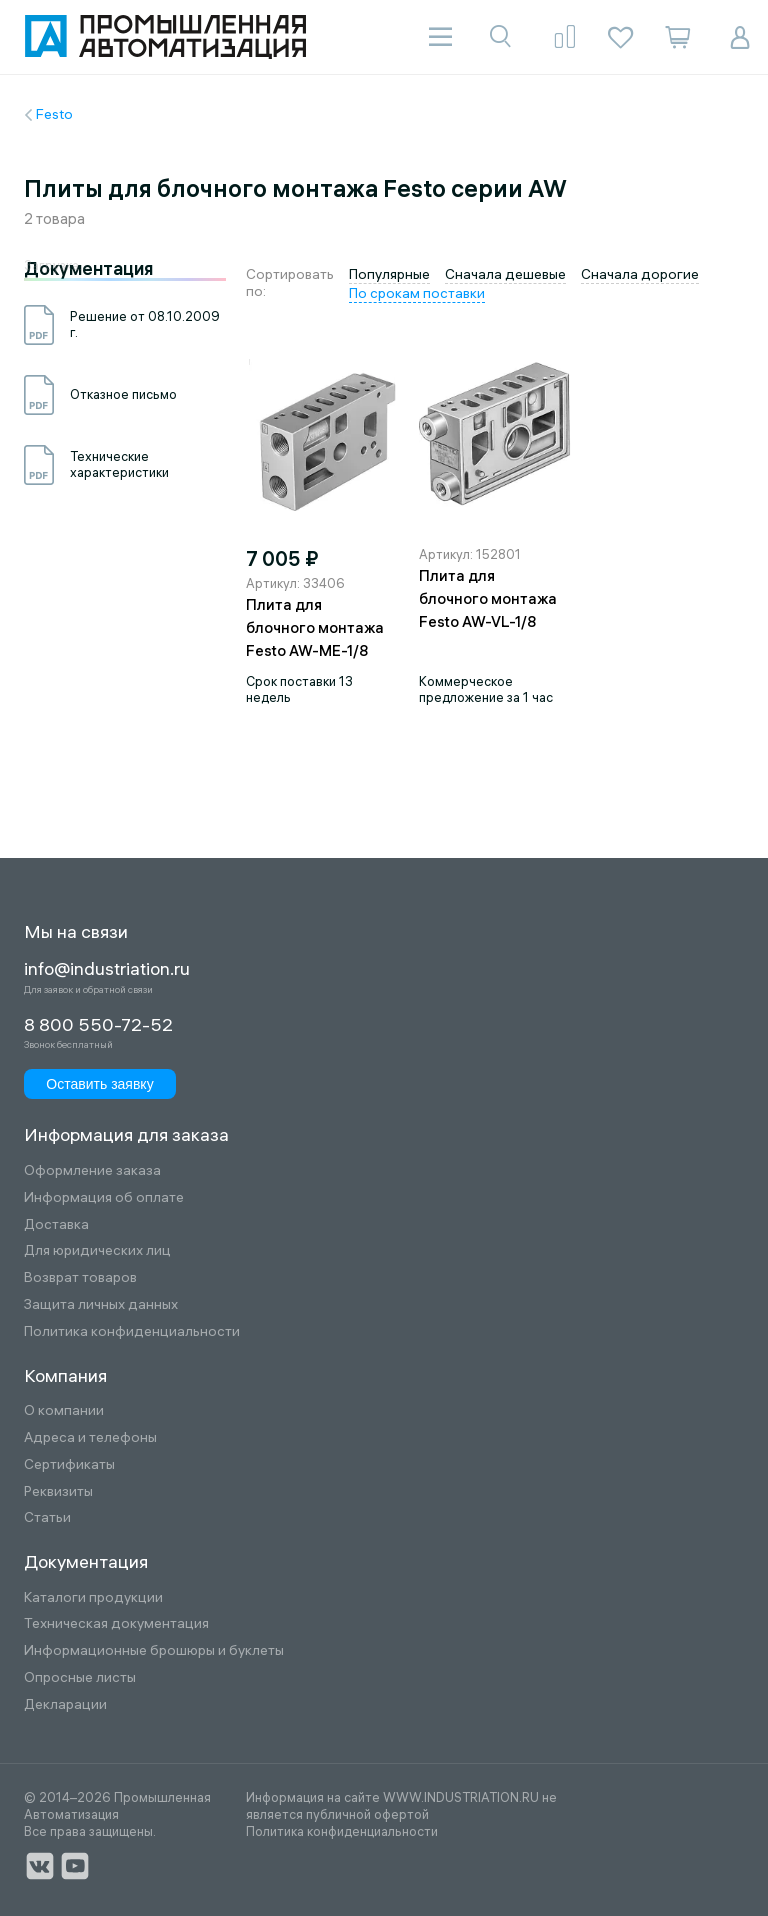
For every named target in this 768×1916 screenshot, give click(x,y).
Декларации (65, 1704)
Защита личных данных (101, 1304)
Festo (54, 114)
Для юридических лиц (97, 1250)
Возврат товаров (80, 1277)
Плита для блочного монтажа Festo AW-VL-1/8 (488, 598)
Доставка (56, 1224)
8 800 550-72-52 (98, 1025)
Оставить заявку (99, 1084)
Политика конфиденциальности (132, 1331)
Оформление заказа (92, 1170)
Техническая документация (116, 1623)
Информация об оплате (104, 1197)
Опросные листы (80, 1677)
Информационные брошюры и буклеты (154, 1650)
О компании (64, 1410)
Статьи (47, 1517)
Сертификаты (69, 1464)
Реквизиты (58, 1491)
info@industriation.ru (107, 969)
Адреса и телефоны (90, 1437)
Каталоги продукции (93, 1597)
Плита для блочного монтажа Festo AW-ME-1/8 (315, 627)
